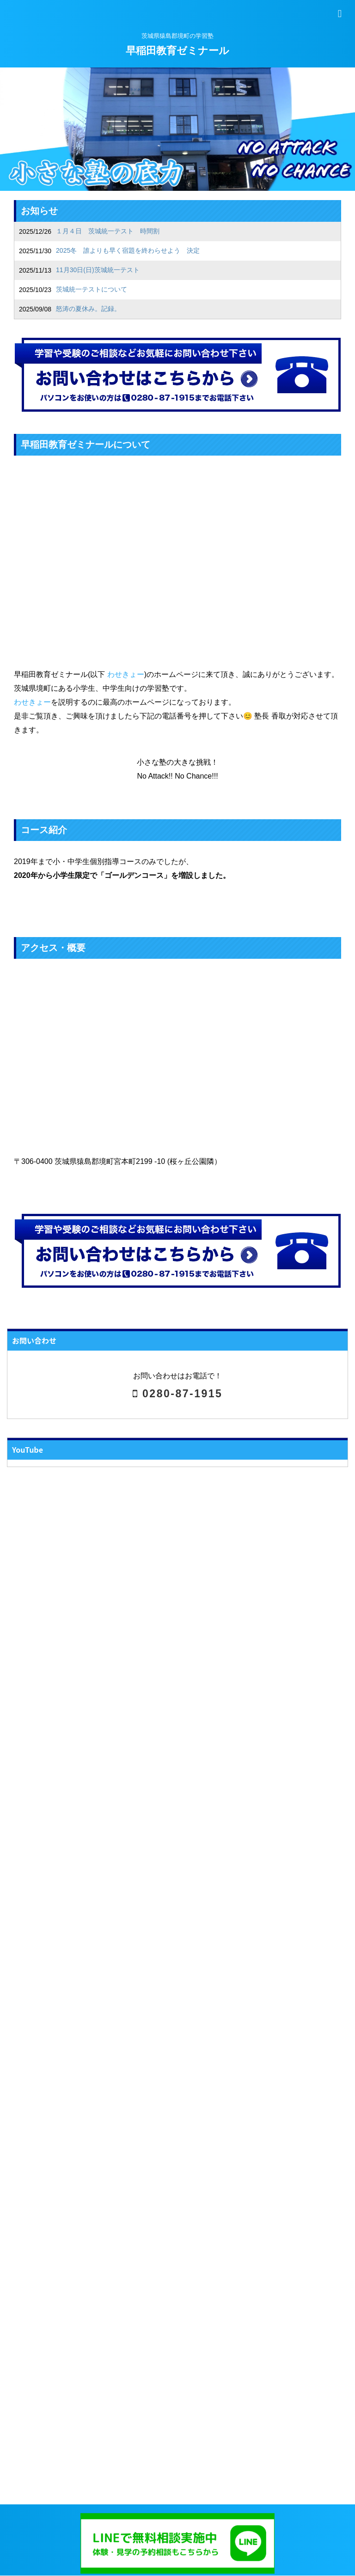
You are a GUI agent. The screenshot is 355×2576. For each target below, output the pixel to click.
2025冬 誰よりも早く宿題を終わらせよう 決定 (128, 250)
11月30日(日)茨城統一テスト (97, 270)
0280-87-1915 (178, 1394)
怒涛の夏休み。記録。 (88, 308)
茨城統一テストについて (91, 289)
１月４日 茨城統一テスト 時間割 (107, 231)
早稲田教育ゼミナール (177, 50)
